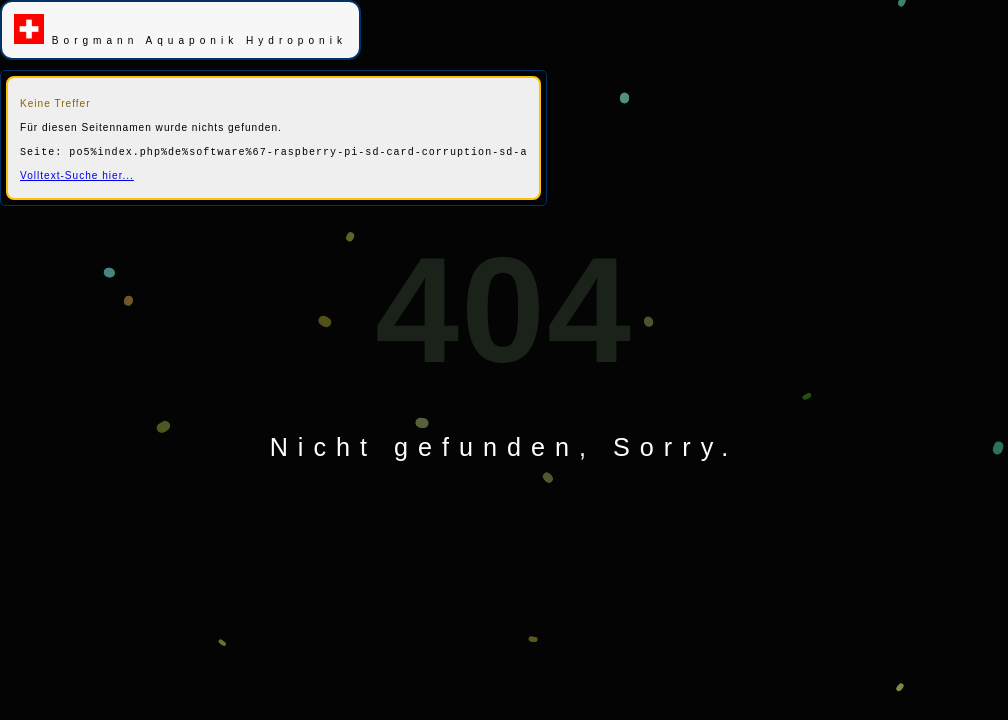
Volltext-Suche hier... (77, 175)
